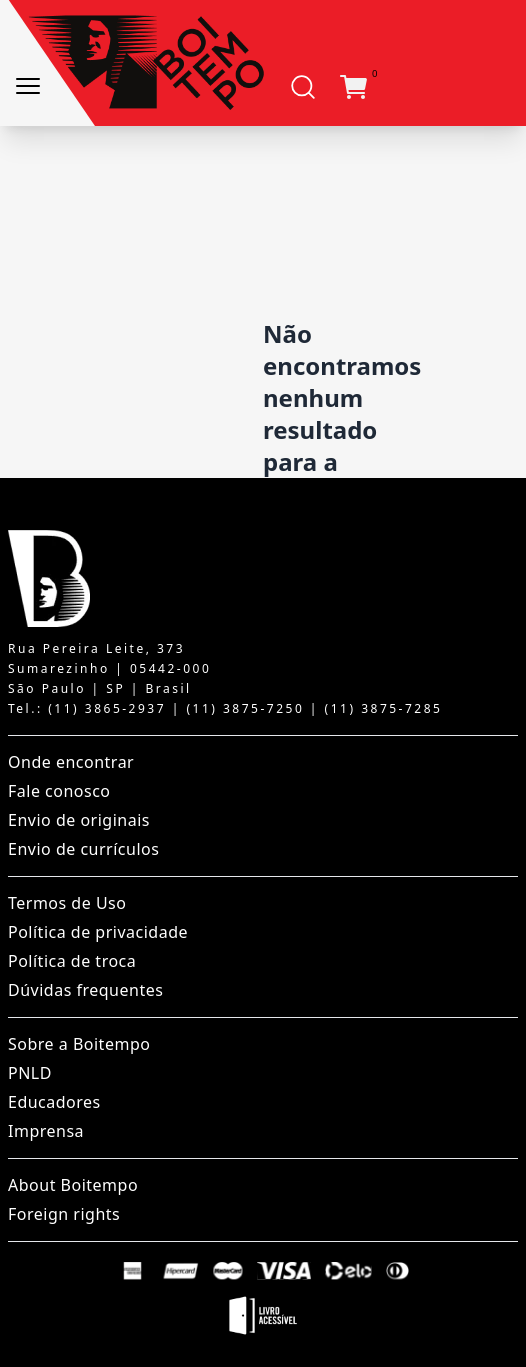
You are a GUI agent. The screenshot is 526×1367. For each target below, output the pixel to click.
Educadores (54, 1102)
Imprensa (46, 1131)
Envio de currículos (83, 849)
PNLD (30, 1073)
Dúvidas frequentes (85, 990)
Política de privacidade (98, 932)
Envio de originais (79, 820)
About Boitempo (73, 1185)
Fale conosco (59, 791)
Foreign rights (64, 1214)
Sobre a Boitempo (79, 1044)
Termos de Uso (67, 903)
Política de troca (72, 961)
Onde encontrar (71, 762)
